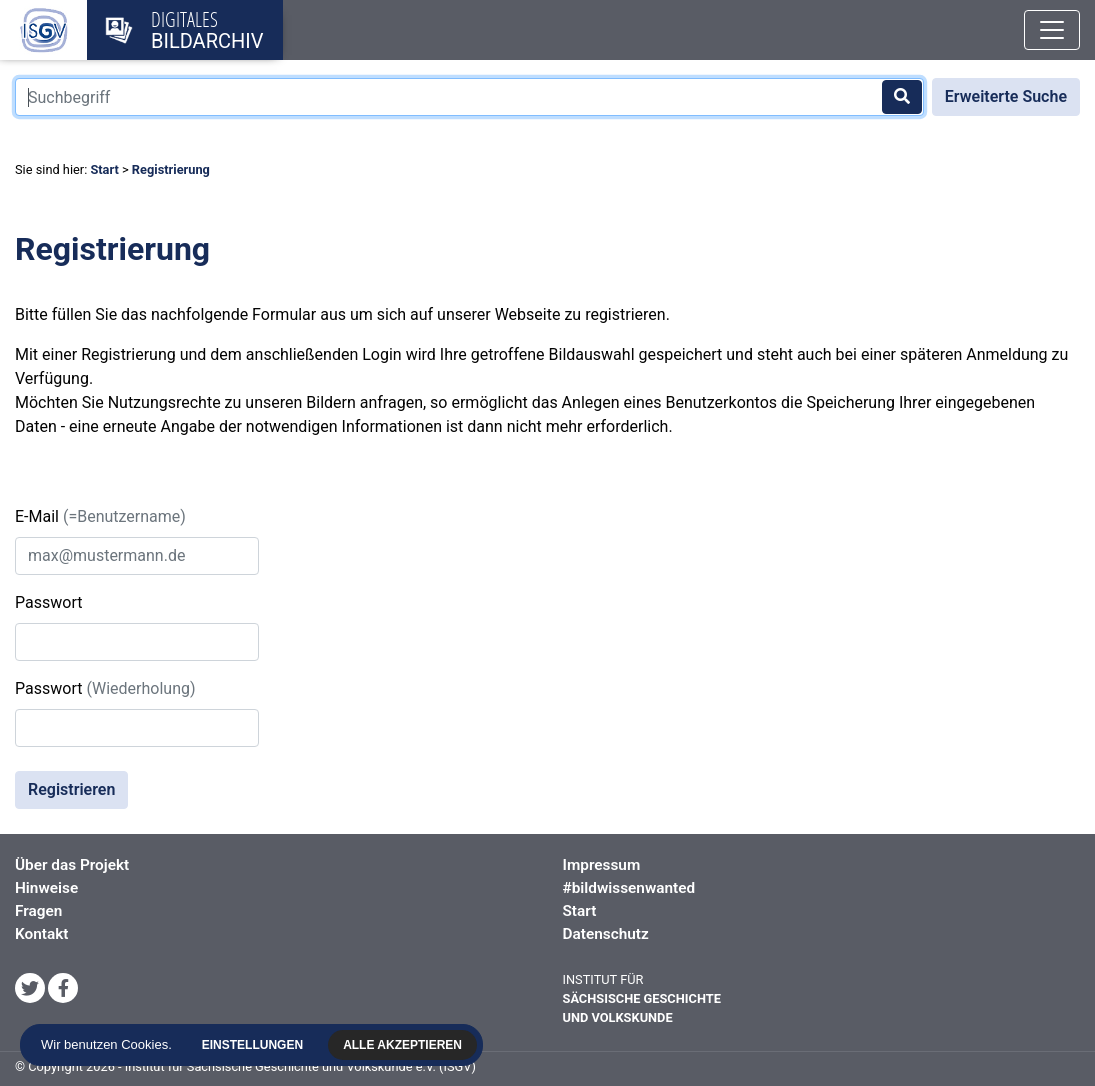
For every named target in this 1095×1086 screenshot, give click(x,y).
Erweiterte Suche (1006, 96)
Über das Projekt (72, 865)
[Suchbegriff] (469, 97)
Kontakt (41, 934)
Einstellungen (255, 1045)
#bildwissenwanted (629, 888)
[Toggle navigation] (1052, 30)
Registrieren (71, 789)
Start (104, 169)
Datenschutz (606, 934)
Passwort (48, 602)
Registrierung (171, 169)
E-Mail (100, 516)
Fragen (38, 911)
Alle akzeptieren (405, 1045)
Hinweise (46, 888)
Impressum (602, 865)
